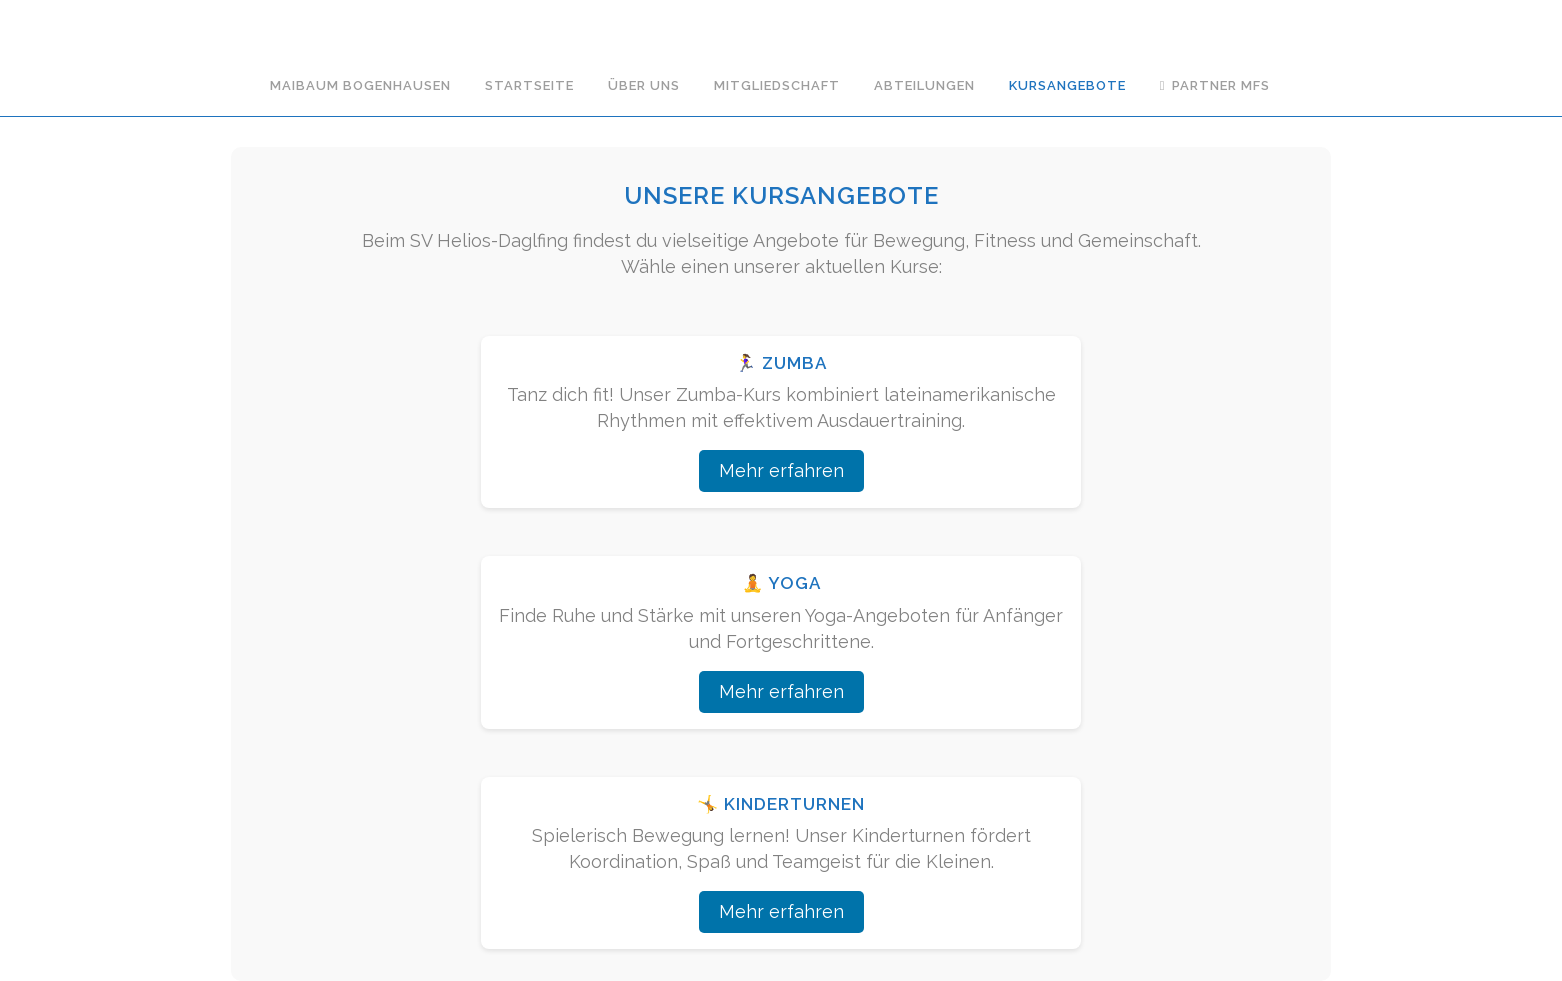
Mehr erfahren (781, 470)
